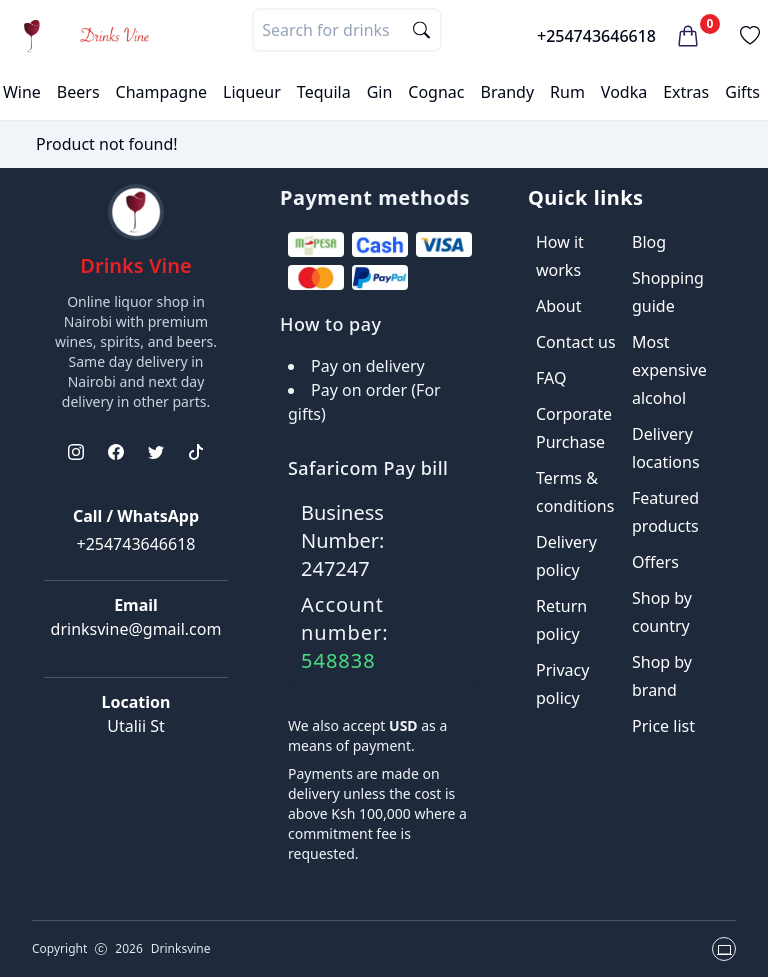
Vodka (624, 92)
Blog (649, 242)
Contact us (576, 342)
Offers (655, 562)
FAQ (551, 378)
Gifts (742, 92)
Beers (78, 92)
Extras (686, 92)
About (558, 306)
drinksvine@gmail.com (136, 629)
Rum (567, 92)
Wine (22, 92)
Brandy (507, 92)
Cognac (436, 92)
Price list (663, 726)
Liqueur (252, 92)
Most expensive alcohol (669, 370)
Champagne (162, 92)
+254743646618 (596, 36)
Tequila (324, 92)
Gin (380, 92)
